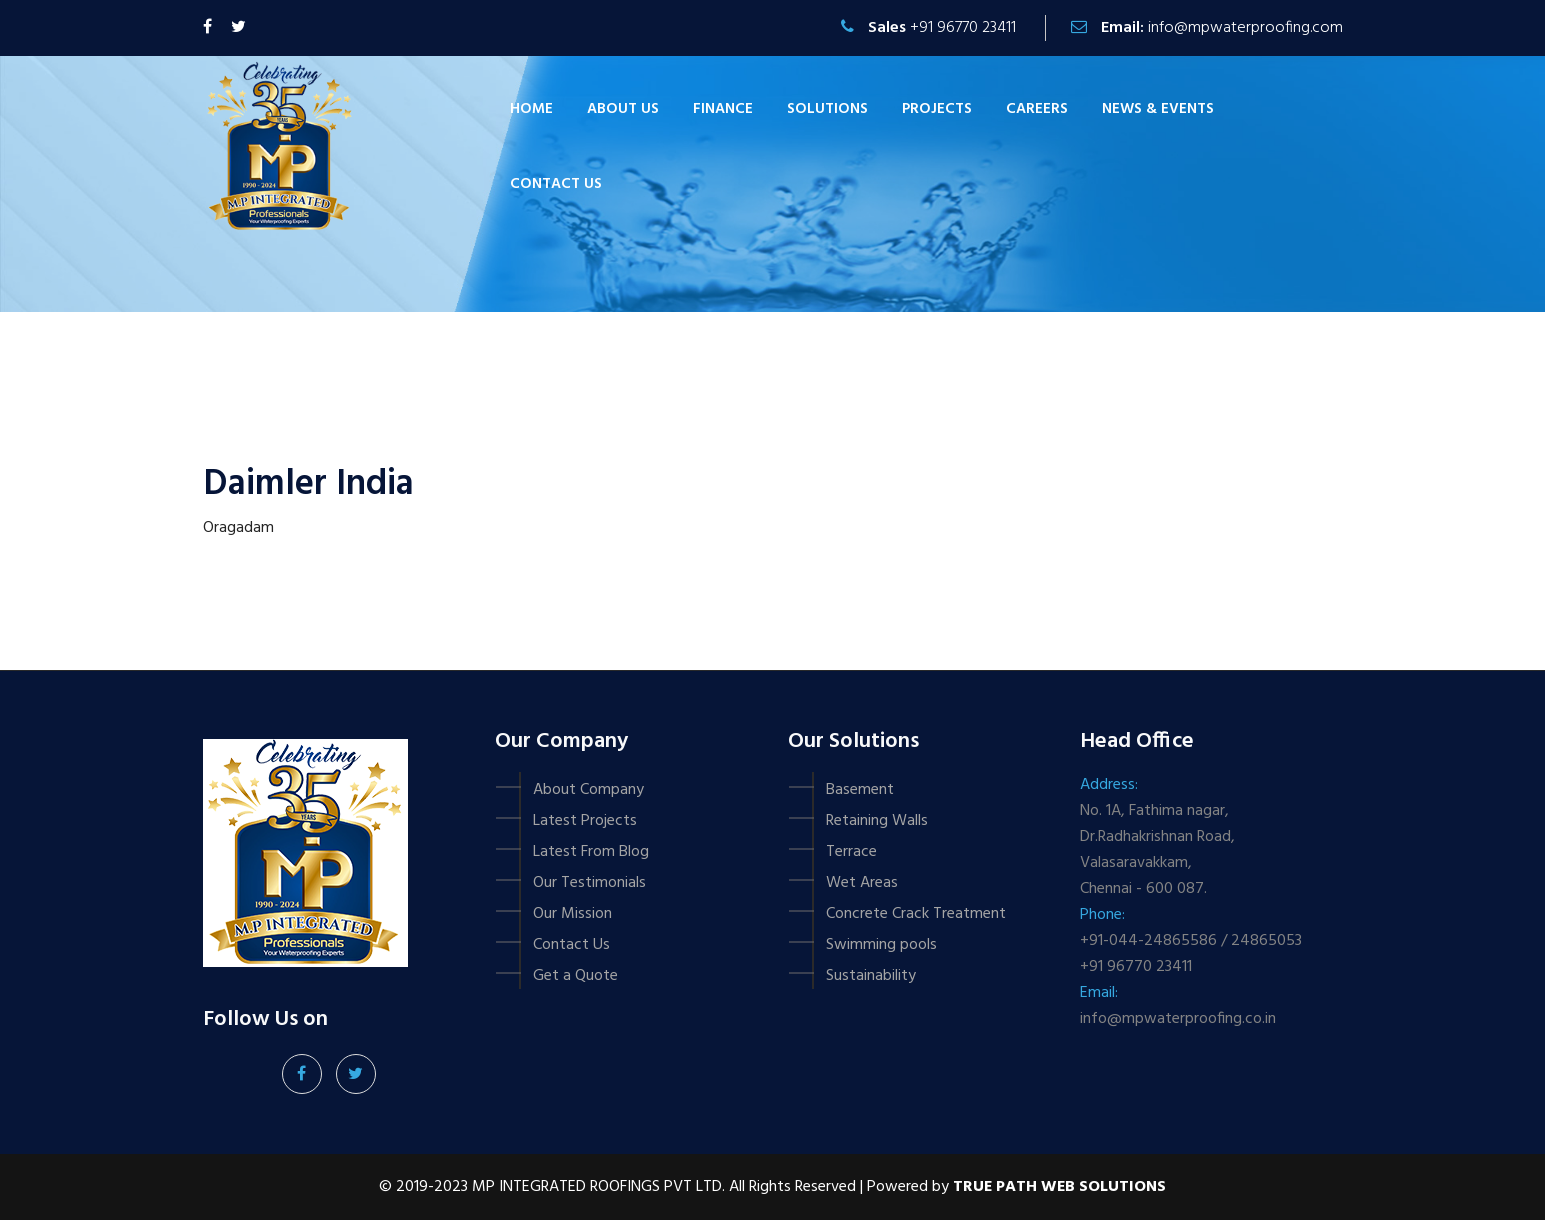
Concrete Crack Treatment (916, 914)
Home (531, 109)
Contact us (556, 184)
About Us (623, 109)
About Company (588, 790)
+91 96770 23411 (963, 28)
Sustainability (871, 976)
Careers (1037, 109)
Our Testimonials (589, 883)
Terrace (851, 852)
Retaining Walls (877, 821)
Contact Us (571, 945)
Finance (723, 109)
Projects (937, 109)
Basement (860, 790)
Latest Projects (585, 821)
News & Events (1158, 109)
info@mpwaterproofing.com (1245, 28)
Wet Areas (862, 883)
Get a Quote (575, 976)
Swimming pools (881, 945)
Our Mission (572, 914)
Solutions (827, 109)
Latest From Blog (591, 852)
